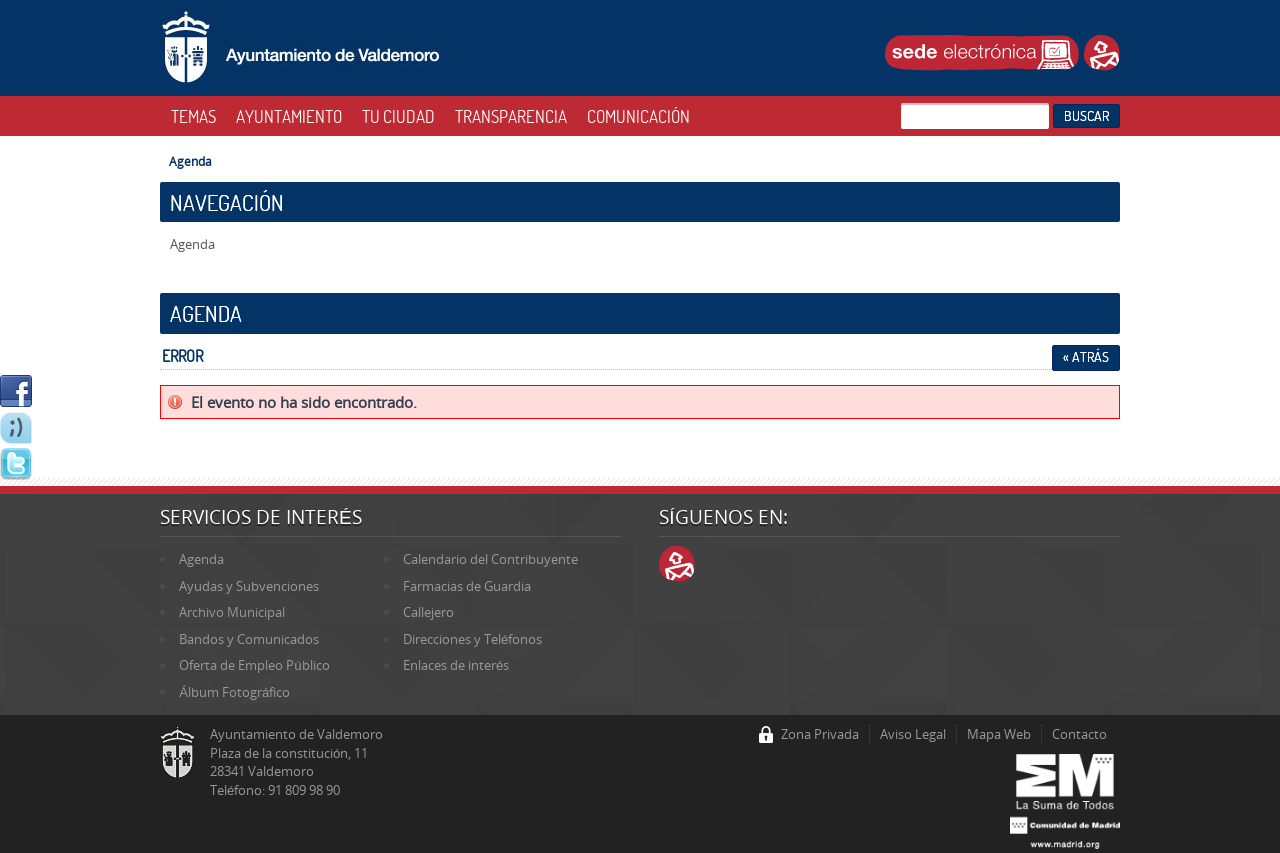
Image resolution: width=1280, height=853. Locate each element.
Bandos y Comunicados (249, 639)
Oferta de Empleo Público (254, 665)
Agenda (190, 161)
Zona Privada (820, 734)
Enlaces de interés (456, 665)
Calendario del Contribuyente (490, 559)
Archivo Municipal (232, 612)
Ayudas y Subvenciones (249, 586)
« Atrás (1086, 357)
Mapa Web (999, 734)
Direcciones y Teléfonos (472, 639)
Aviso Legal (913, 734)
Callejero (428, 612)
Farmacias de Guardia (467, 586)
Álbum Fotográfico (234, 692)
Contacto (1079, 734)
